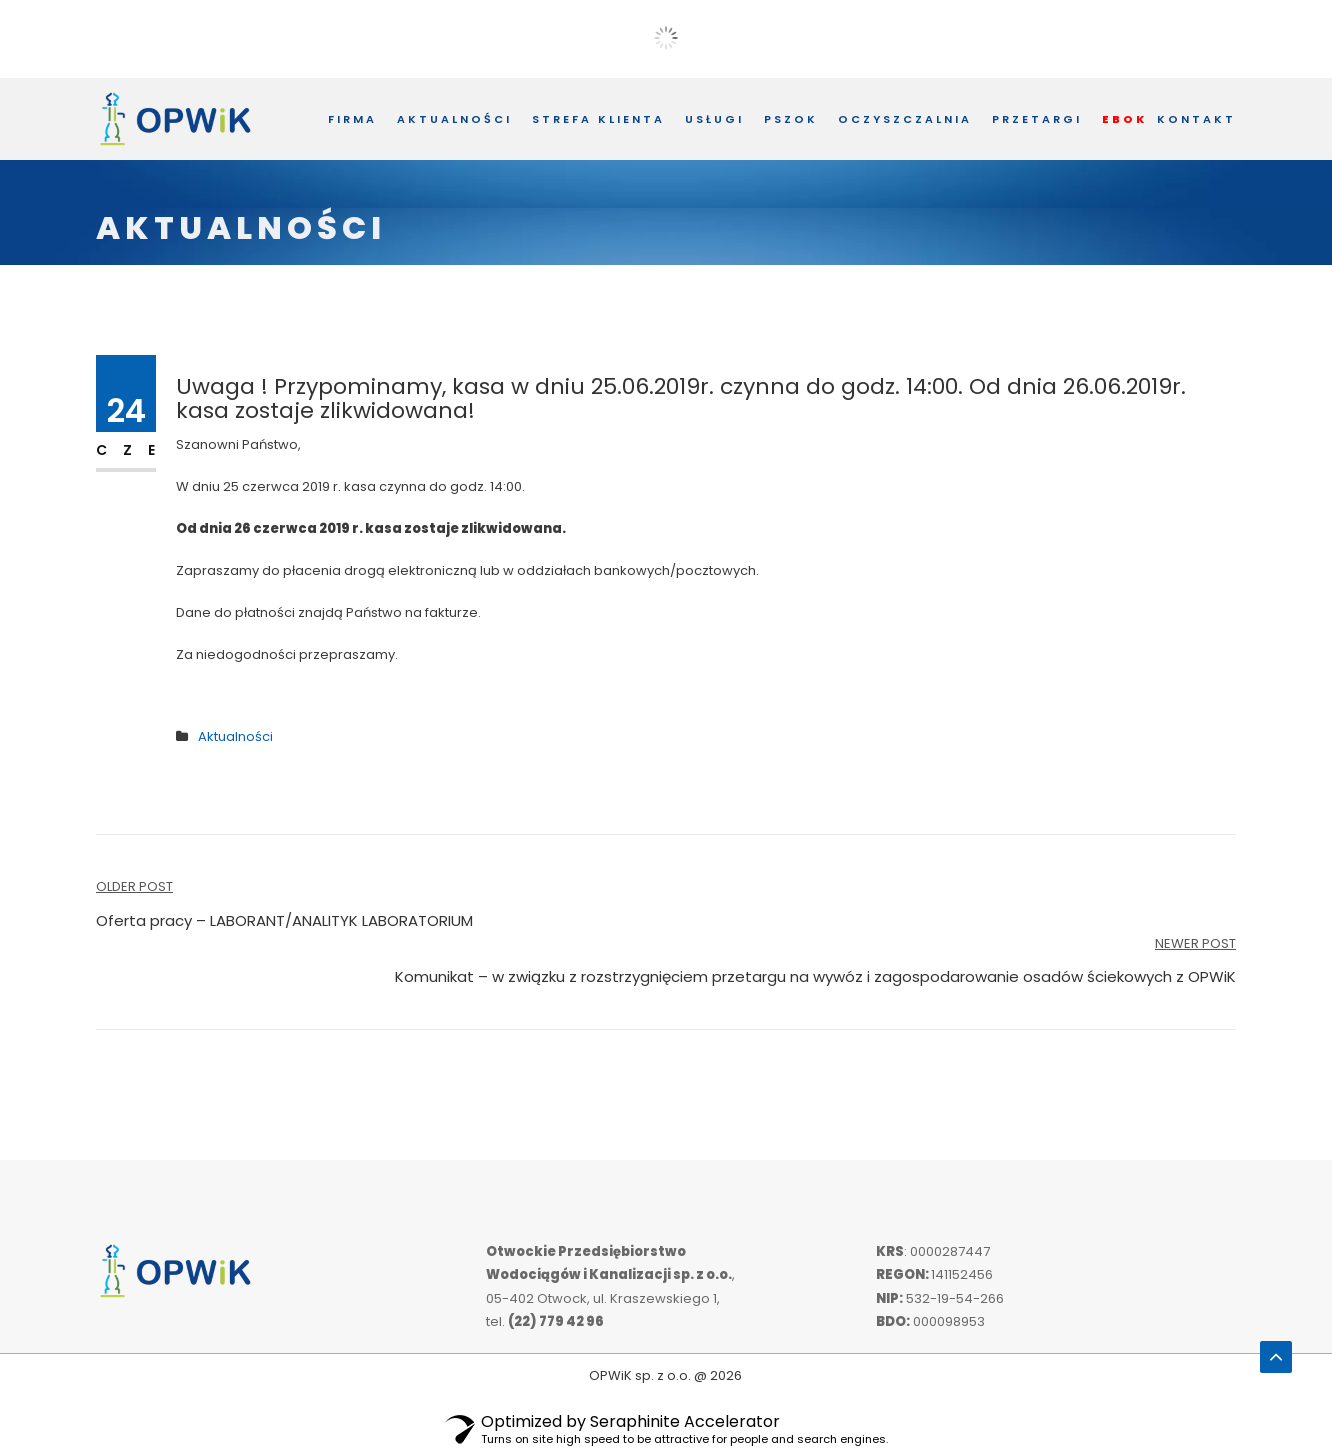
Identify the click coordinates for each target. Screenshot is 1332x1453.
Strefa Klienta (598, 119)
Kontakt (1196, 119)
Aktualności (454, 119)
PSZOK (791, 119)
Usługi (714, 119)
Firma (352, 119)
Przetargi (1037, 119)
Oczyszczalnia (905, 119)
